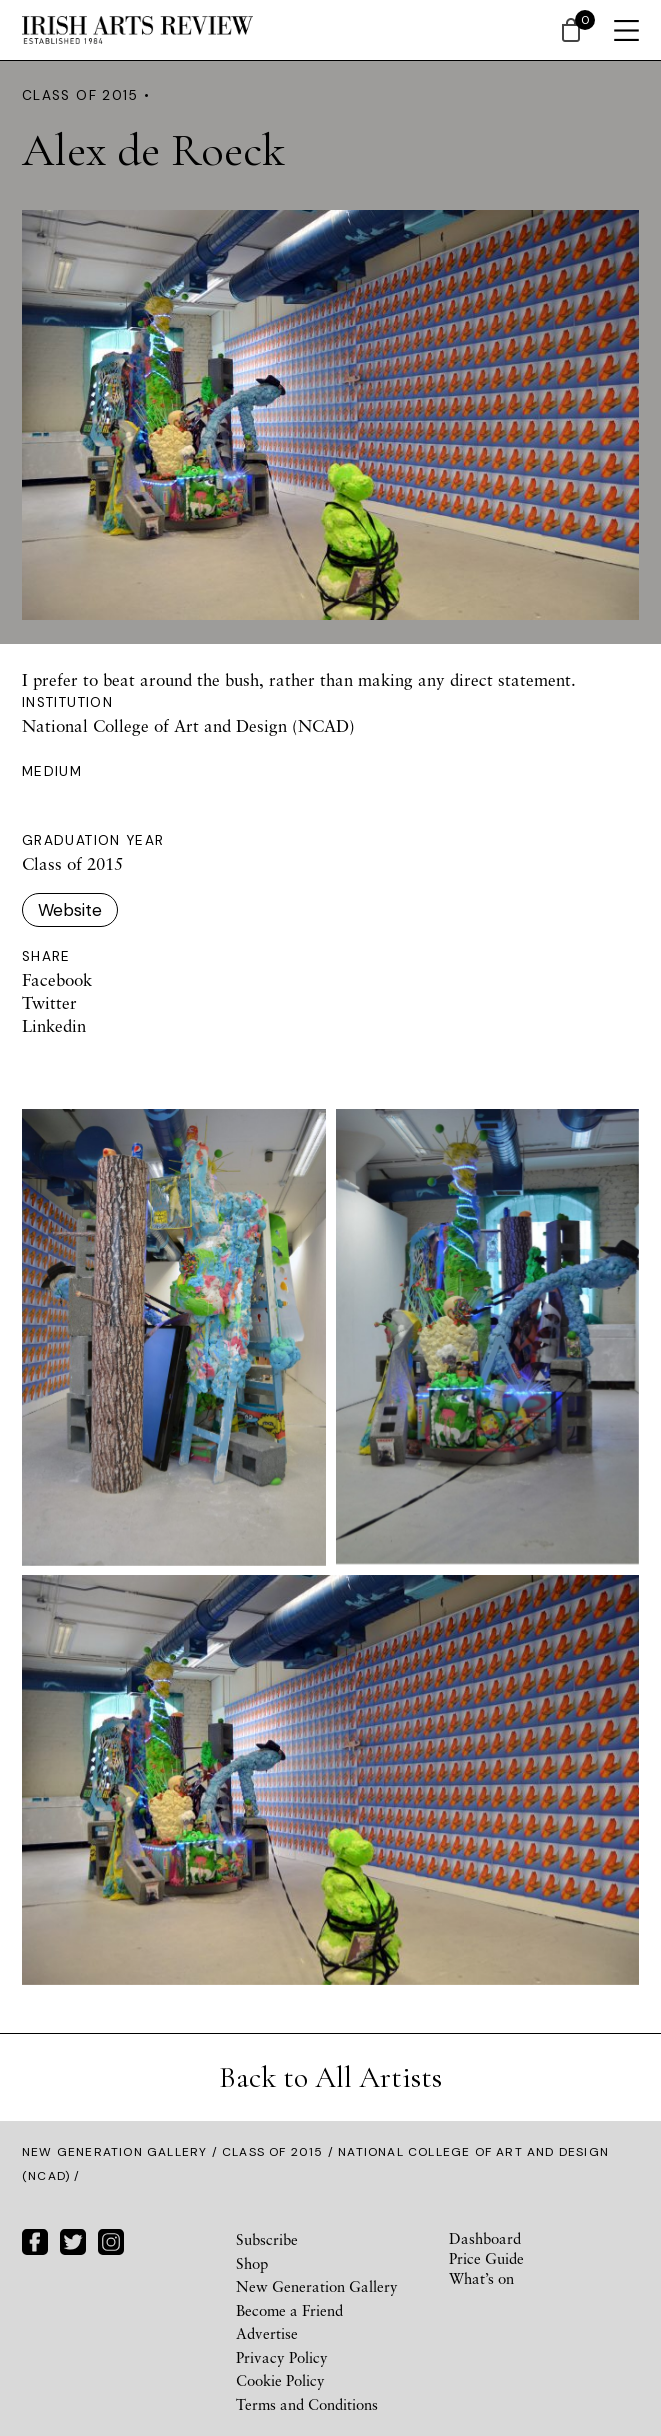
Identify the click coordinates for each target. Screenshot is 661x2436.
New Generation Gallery (114, 2152)
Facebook (57, 979)
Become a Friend (289, 2310)
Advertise (267, 2333)
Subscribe (267, 2239)
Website (70, 910)
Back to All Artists (330, 2077)
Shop (252, 2263)
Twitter (49, 1002)
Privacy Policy (282, 2357)
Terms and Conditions (307, 2404)
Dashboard (485, 2238)
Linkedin (54, 1025)
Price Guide (486, 2258)
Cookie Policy (280, 2380)
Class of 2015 (273, 2152)
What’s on (481, 2278)
